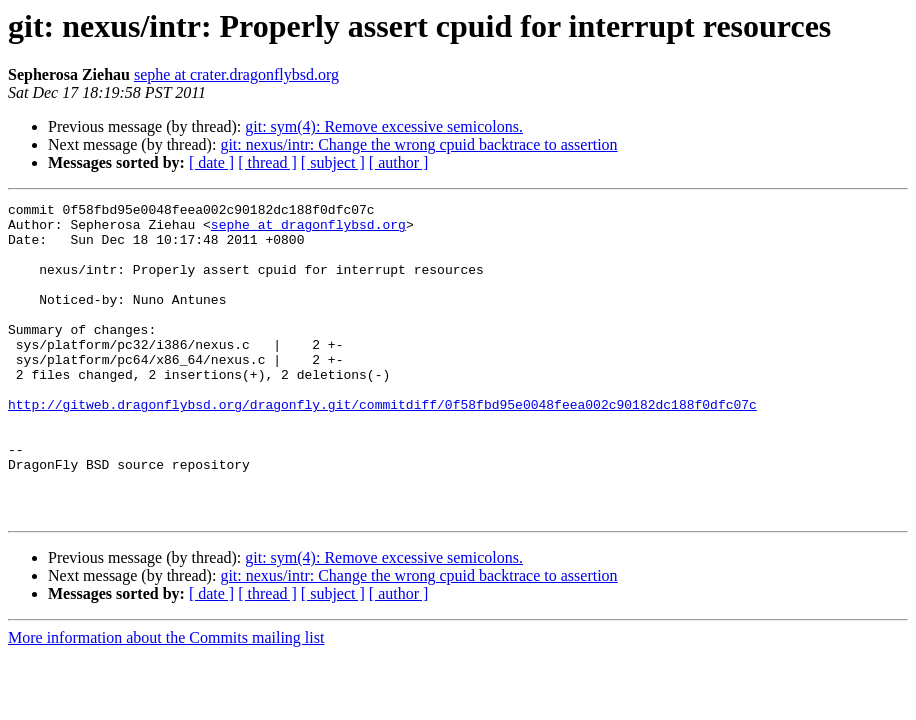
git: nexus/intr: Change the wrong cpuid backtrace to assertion (418, 144)
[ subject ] (333, 162)
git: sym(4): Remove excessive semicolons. (384, 126)
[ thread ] (267, 162)
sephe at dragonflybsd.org (308, 230)
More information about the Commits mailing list (166, 700)
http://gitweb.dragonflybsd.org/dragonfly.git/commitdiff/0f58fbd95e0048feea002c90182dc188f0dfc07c (382, 446)
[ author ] (399, 162)
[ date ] (211, 162)
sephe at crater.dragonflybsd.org (236, 74)
